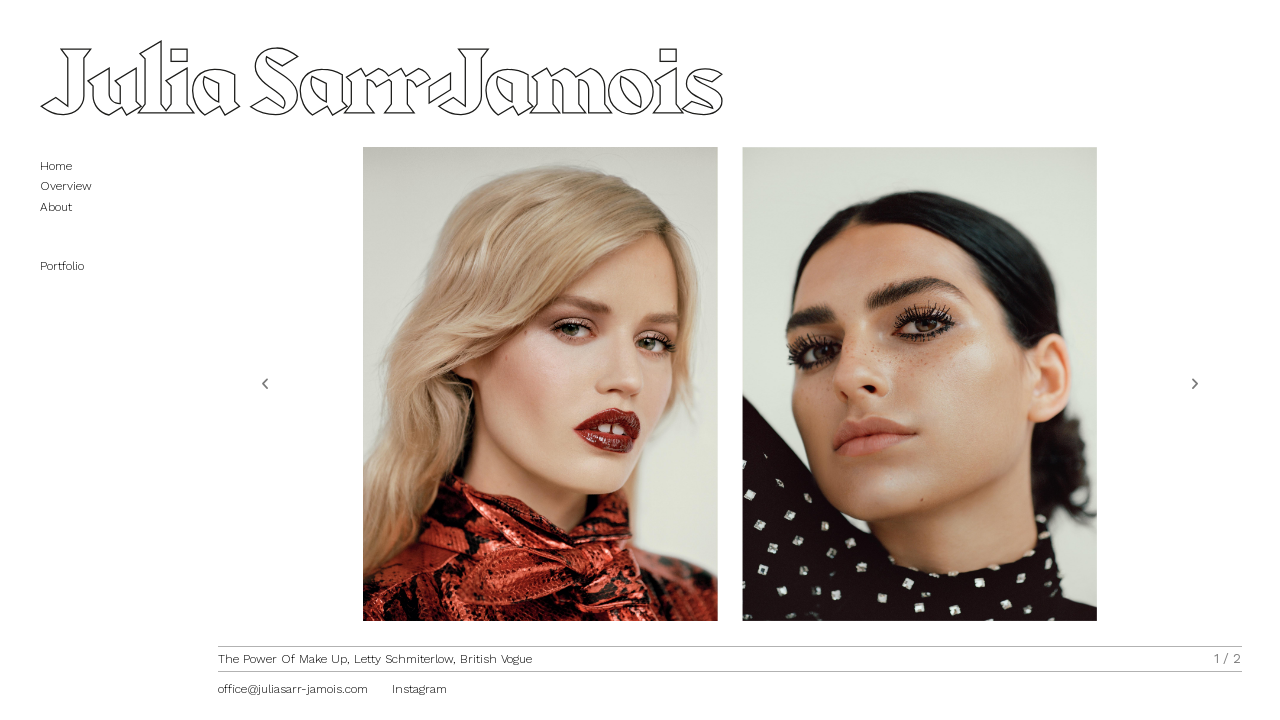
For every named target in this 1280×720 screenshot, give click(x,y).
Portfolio (72, 256)
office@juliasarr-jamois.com (293, 689)
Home (56, 166)
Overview (66, 186)
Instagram (419, 689)
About (56, 207)
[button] (265, 384)
